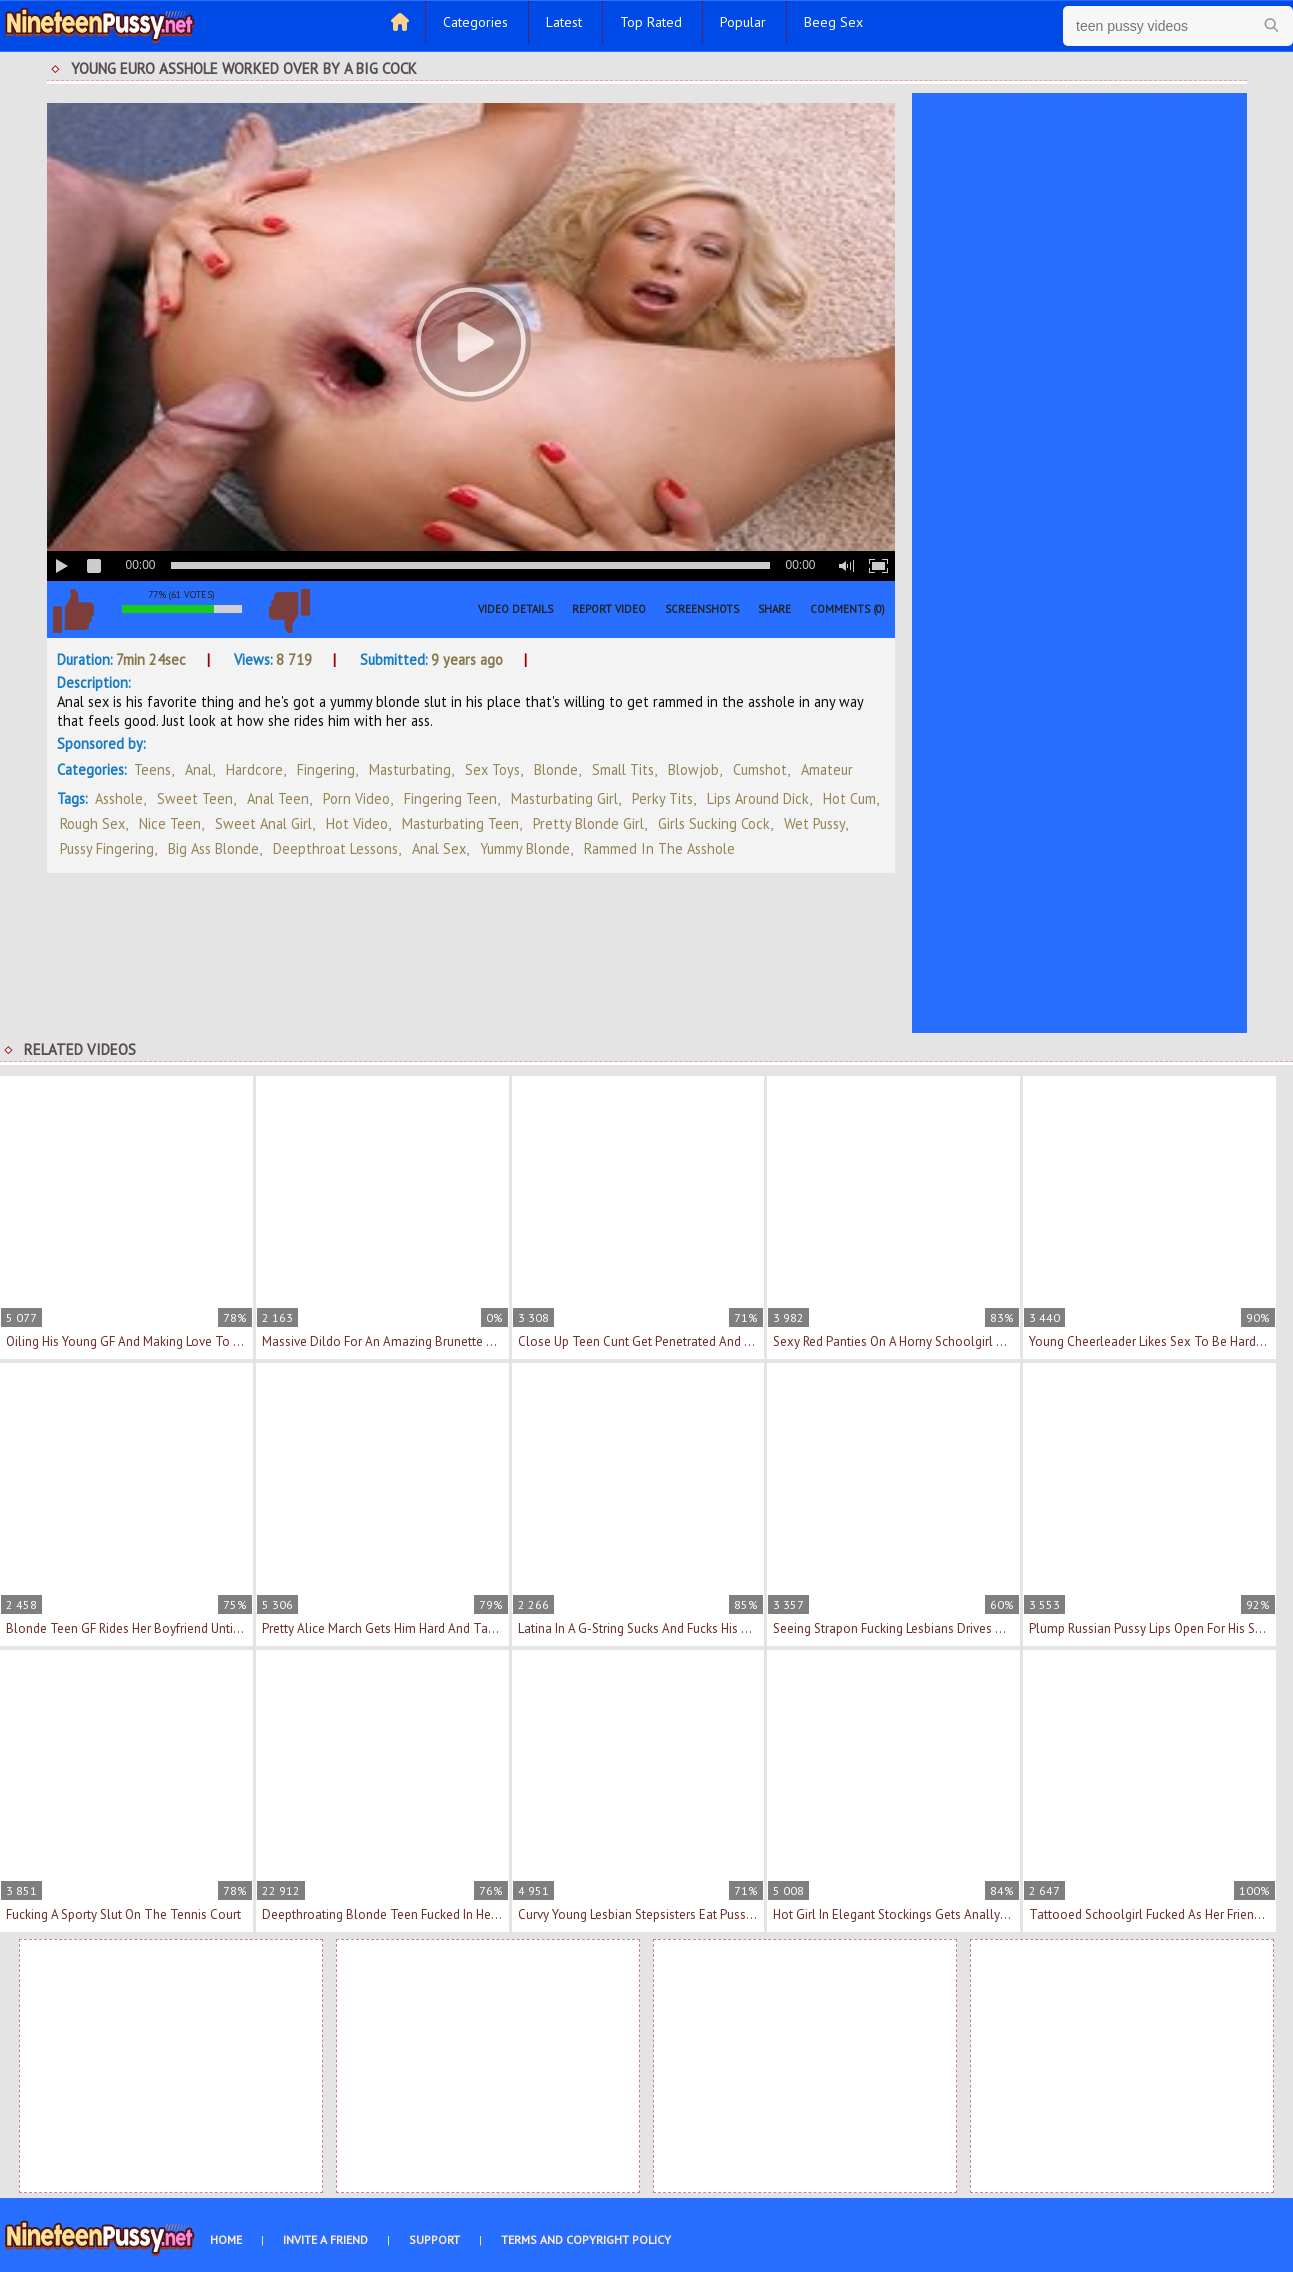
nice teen (170, 823)
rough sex (92, 823)
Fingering (326, 769)
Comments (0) (847, 609)
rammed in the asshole (659, 848)
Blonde (556, 769)
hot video (357, 823)
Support (434, 2239)
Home (226, 2239)
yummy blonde (525, 848)
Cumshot (760, 769)
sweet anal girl (263, 823)
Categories (475, 22)
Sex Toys (492, 769)
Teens (152, 769)
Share (774, 609)
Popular (743, 22)
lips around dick (758, 798)
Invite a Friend (325, 2239)
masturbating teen (460, 823)
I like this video (74, 611)
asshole (119, 798)
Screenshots (702, 609)
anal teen (278, 798)
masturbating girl (564, 798)
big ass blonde (213, 848)
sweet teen (195, 798)
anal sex (439, 848)
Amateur (827, 769)
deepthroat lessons (335, 848)
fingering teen (450, 798)
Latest (564, 22)
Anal (198, 769)
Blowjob (693, 769)
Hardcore (254, 769)
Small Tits (623, 769)
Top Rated (651, 22)
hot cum (849, 798)
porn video (356, 798)
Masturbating (410, 769)
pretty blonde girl (588, 823)
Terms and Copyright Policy (586, 2239)
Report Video (609, 609)
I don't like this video (290, 611)
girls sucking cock (714, 823)
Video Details (515, 609)
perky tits (662, 798)
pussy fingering (107, 848)
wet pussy (814, 823)
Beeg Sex (833, 22)
